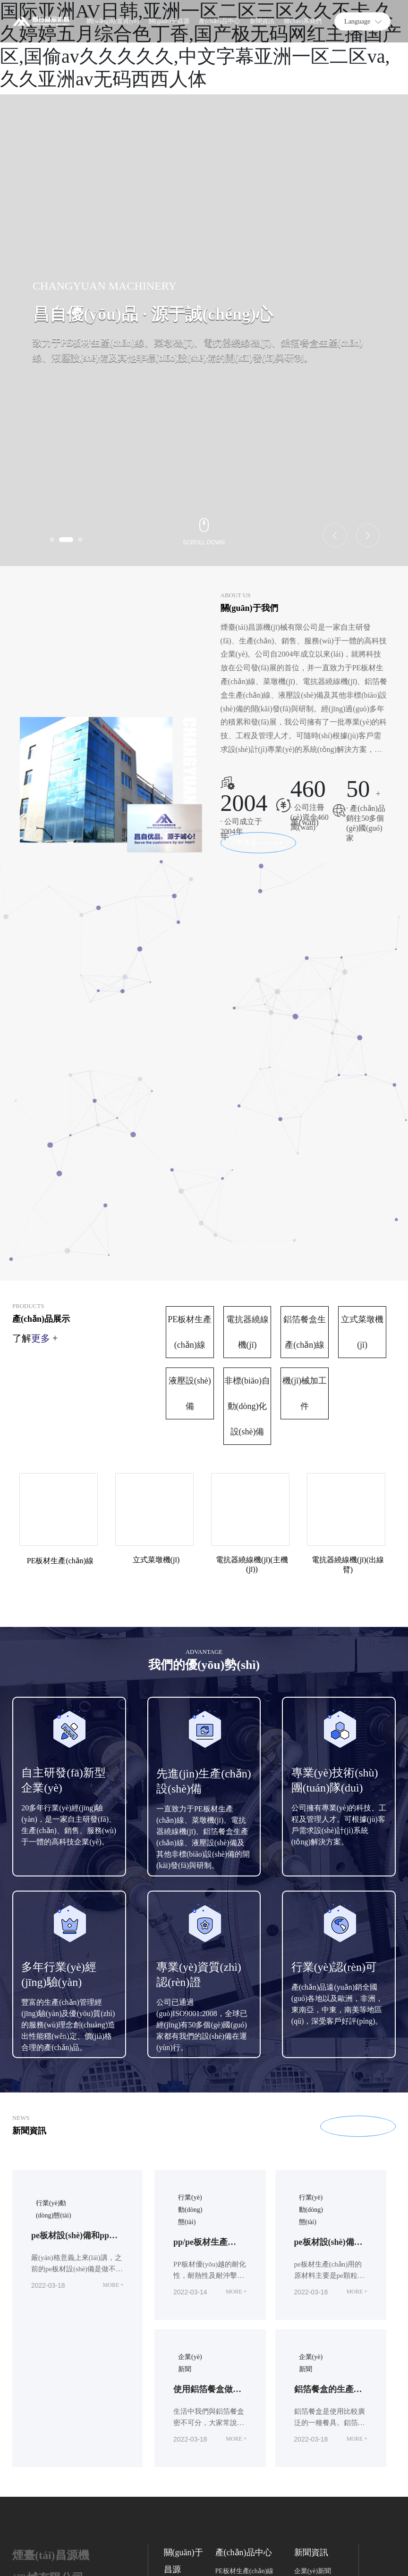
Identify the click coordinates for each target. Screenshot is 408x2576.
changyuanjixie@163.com (62, 2466)
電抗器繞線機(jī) (247, 1128)
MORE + (113, 2081)
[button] (52, 539)
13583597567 (74, 2417)
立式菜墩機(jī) (362, 1128)
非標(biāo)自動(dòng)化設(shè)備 (247, 1202)
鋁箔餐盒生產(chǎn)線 (304, 1128)
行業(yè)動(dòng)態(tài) (190, 2006)
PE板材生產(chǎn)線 (190, 1128)
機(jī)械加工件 (304, 1189)
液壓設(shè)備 (190, 1189)
